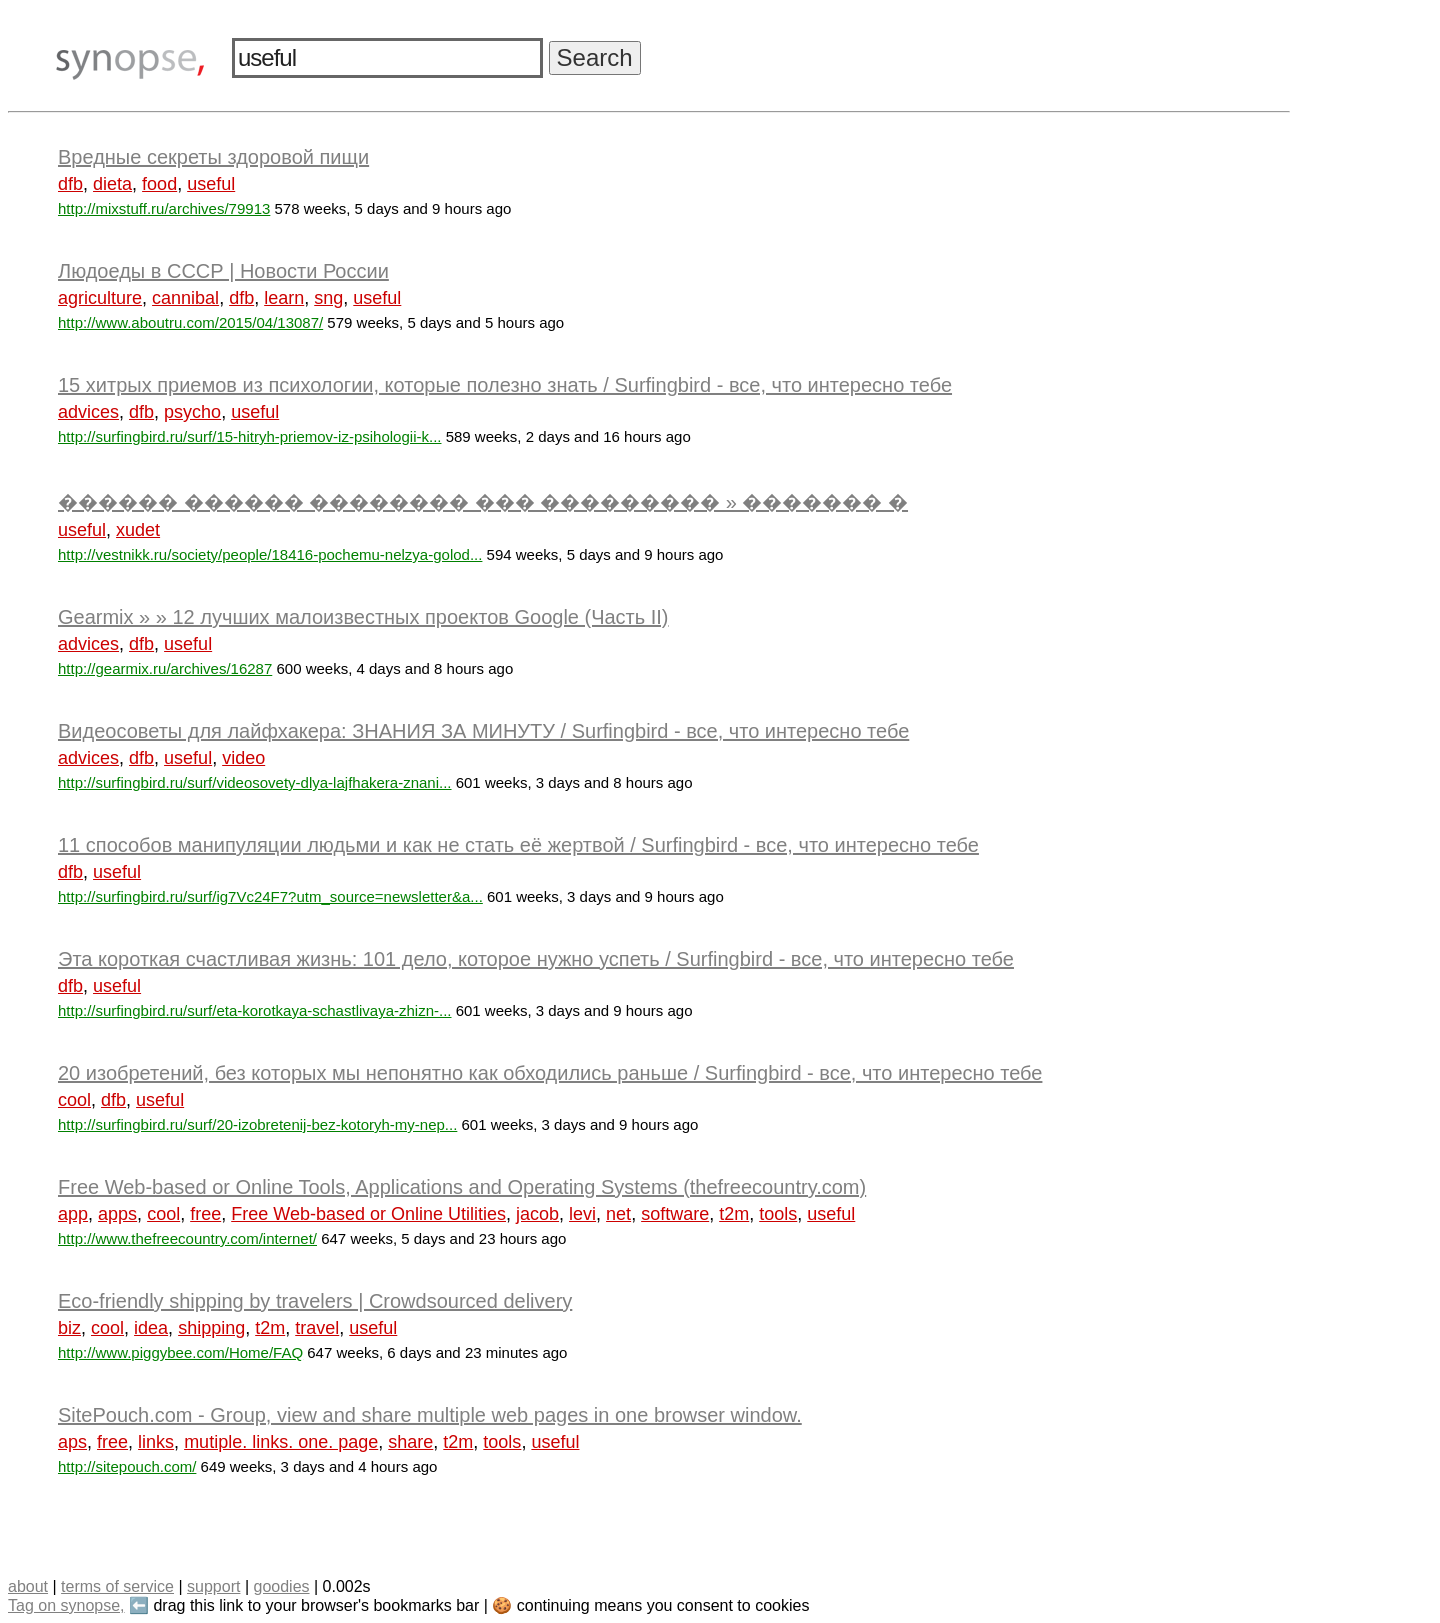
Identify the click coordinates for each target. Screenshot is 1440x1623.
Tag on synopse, (66, 1605)
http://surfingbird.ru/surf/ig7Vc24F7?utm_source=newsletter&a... (270, 896)
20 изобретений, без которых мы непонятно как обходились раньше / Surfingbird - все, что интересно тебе (550, 1073)
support (213, 1586)
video (243, 758)
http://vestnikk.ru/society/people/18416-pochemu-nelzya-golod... (270, 554)
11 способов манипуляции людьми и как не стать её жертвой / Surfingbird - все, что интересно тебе (518, 845)
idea (151, 1328)
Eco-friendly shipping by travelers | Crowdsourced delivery (315, 1301)
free (205, 1214)
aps (72, 1442)
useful (211, 184)
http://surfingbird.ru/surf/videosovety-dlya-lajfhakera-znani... (255, 782)
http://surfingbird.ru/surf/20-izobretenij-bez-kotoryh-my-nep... (257, 1124)
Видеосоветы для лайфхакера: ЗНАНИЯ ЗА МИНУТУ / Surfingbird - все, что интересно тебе (483, 731)
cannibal (185, 298)
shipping (211, 1328)
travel (317, 1328)
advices (88, 412)
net (618, 1214)
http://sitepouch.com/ (127, 1466)
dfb (70, 184)
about (28, 1586)
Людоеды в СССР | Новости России (223, 271)
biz (69, 1328)
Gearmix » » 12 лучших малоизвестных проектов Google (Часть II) (363, 617)
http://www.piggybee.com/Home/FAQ (180, 1352)
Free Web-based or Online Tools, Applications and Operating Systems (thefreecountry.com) (462, 1187)
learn (284, 298)
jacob (537, 1214)
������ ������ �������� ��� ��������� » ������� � (483, 502)
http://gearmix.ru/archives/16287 (165, 668)
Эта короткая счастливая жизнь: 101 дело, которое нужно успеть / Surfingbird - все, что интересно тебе (536, 959)
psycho (192, 412)
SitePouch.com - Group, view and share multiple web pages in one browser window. (430, 1415)
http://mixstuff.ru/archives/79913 (164, 208)
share (410, 1442)
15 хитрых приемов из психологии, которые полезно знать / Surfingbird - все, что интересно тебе (505, 385)
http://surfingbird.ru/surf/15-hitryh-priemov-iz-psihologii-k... (249, 436)
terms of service (117, 1586)
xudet (138, 530)
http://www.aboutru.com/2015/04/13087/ (190, 322)
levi (582, 1214)
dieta (112, 184)
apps (117, 1214)
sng (328, 298)
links (156, 1442)
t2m (734, 1214)
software (675, 1214)
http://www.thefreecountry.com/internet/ (187, 1238)
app (73, 1214)
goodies (281, 1586)
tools (778, 1214)
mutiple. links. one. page (281, 1442)
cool (74, 1100)
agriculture (100, 298)
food (159, 184)
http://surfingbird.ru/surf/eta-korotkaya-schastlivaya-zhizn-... (255, 1010)
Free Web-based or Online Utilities (368, 1214)
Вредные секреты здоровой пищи (213, 157)
